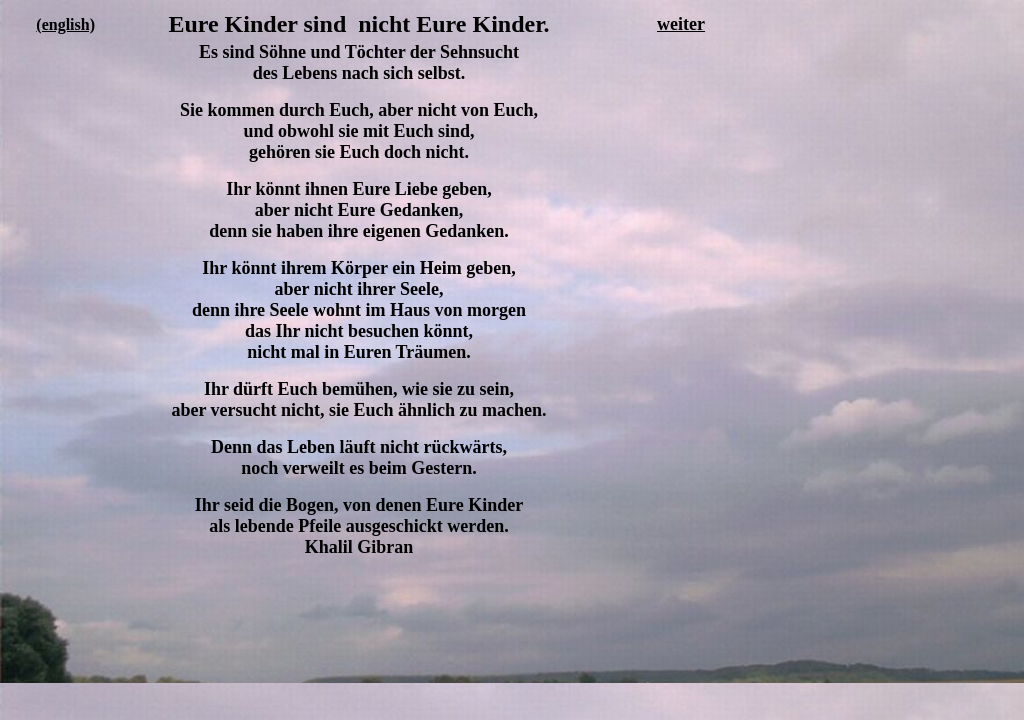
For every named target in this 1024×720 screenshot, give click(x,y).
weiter (681, 24)
